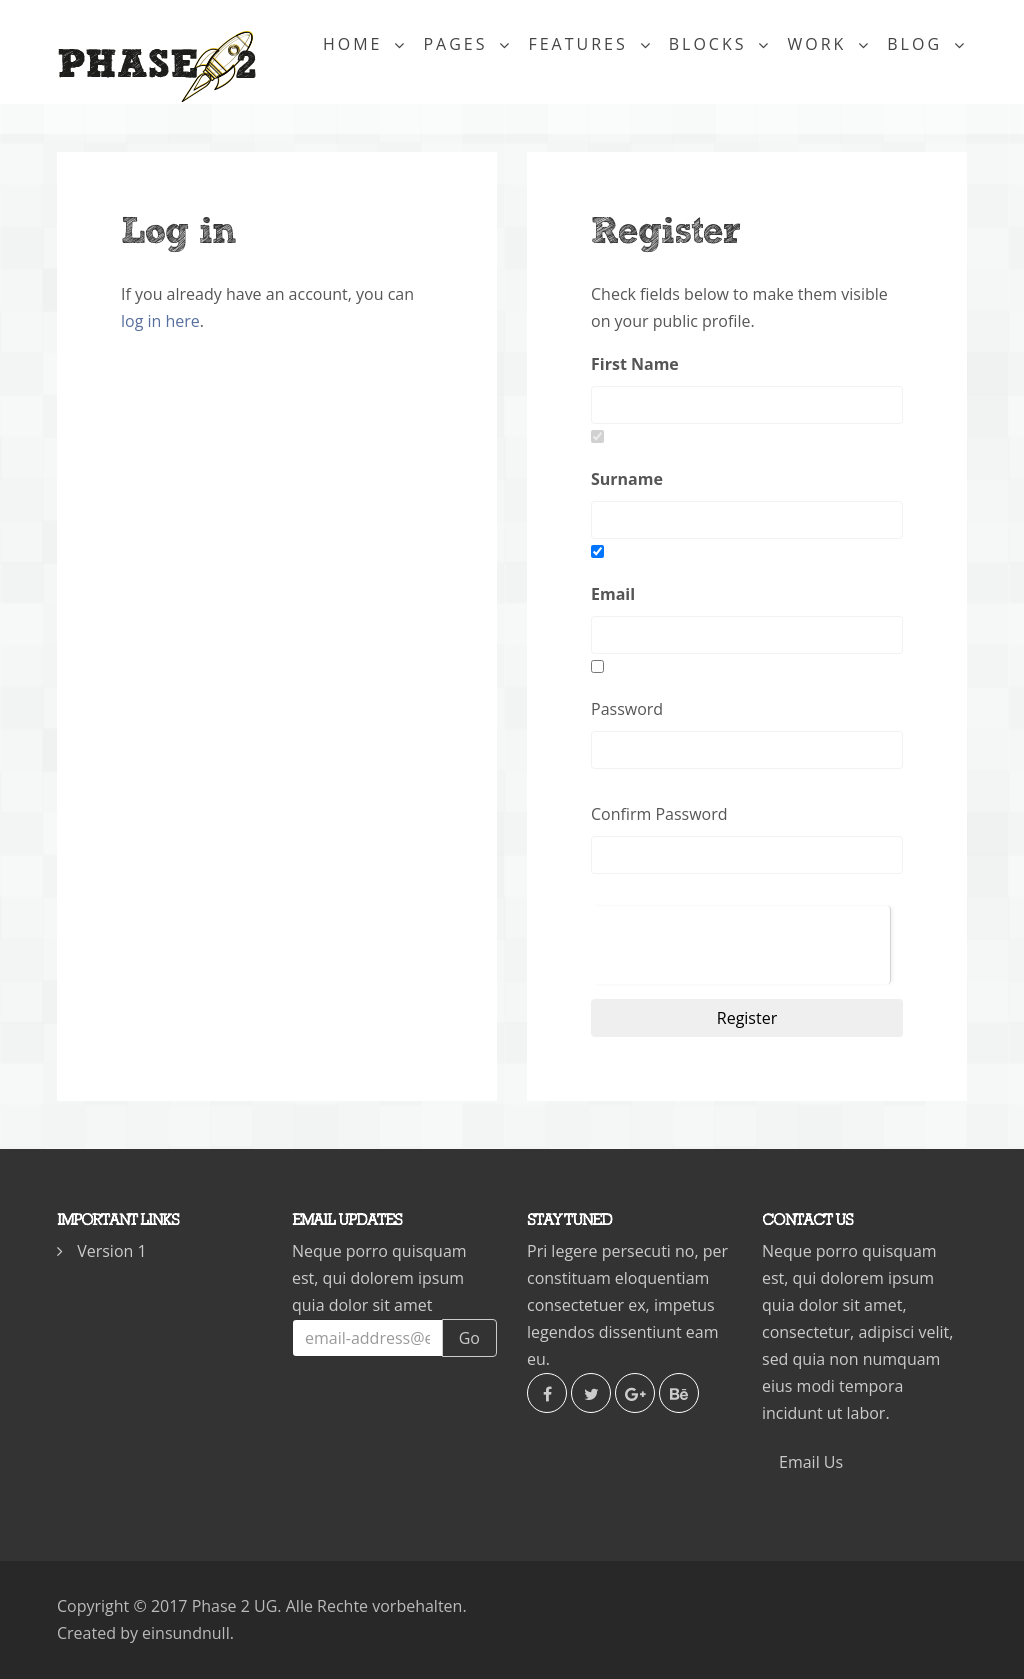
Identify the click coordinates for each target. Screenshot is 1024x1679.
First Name (635, 364)
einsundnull (186, 1633)
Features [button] (581, 52)
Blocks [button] (711, 52)
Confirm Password (659, 814)
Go (469, 1338)
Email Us (811, 1462)
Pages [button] (458, 52)
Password (627, 709)
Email (613, 594)
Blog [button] (918, 52)
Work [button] (820, 52)
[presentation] (740, 945)
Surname (627, 479)
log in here (160, 321)
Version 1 (111, 1251)
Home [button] (356, 52)
